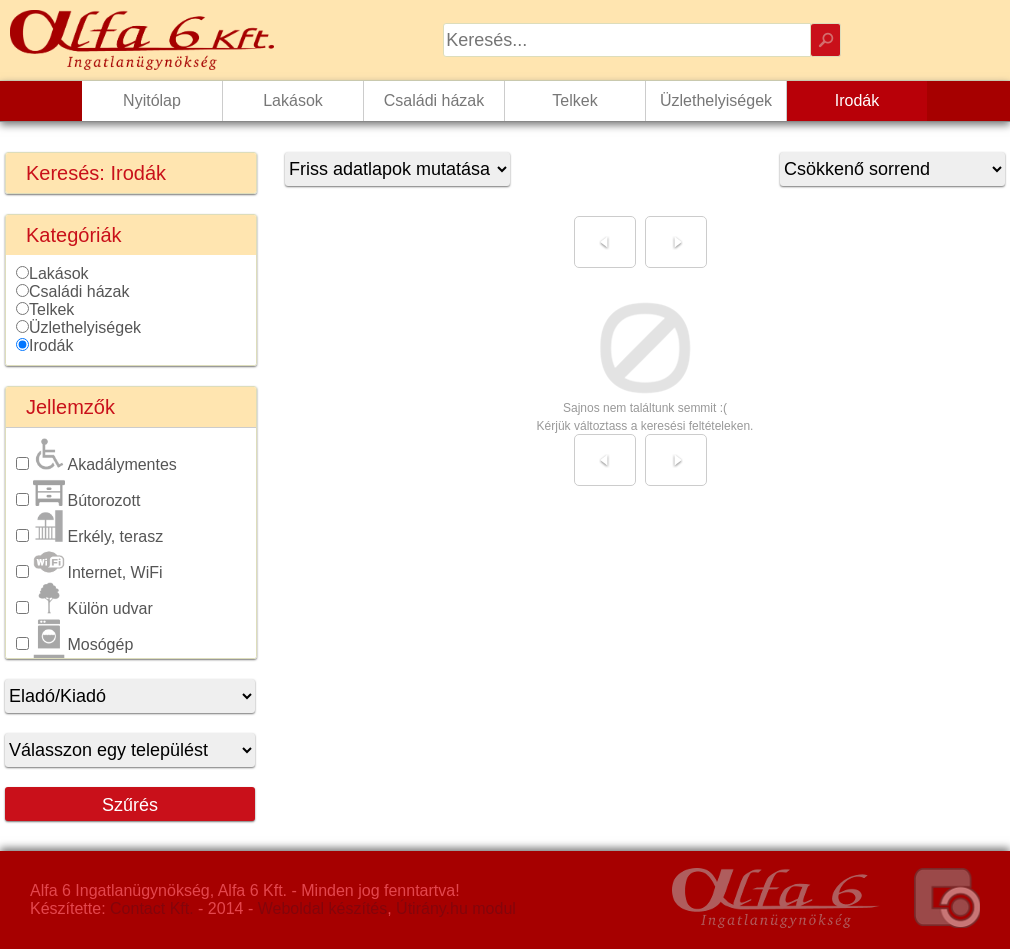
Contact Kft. (152, 908)
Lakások (59, 273)
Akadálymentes (104, 464)
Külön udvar (92, 608)
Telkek (51, 309)
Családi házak (79, 291)
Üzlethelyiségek (85, 327)
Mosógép (83, 644)
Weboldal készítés (323, 908)
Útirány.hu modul (456, 908)
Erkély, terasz (98, 536)
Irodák (51, 345)
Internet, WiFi (97, 572)
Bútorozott (86, 500)
